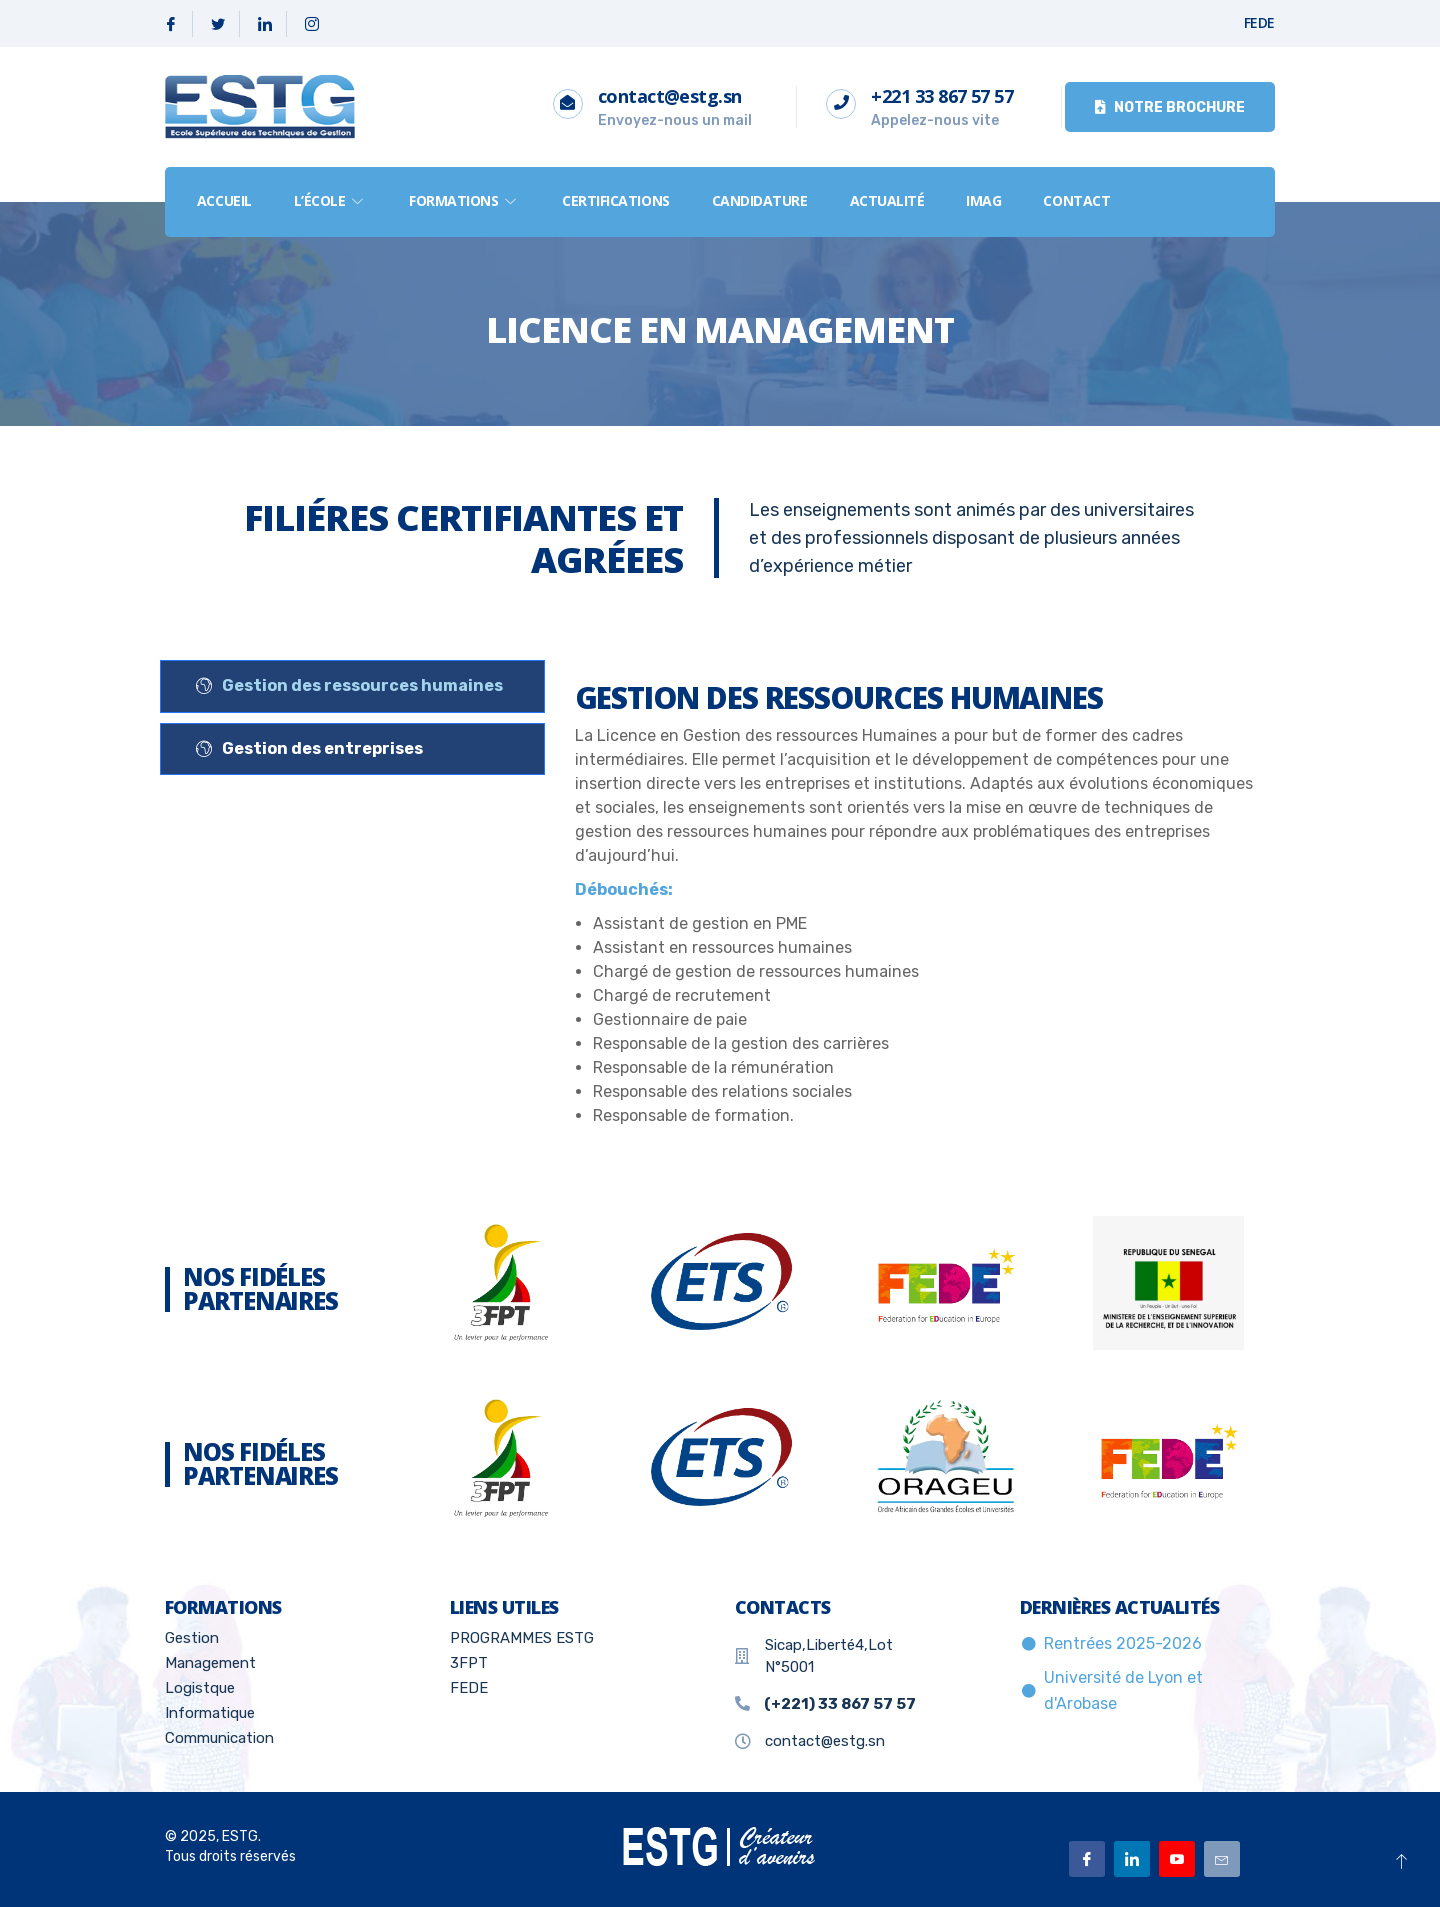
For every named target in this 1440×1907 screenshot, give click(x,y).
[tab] (352, 686)
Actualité (887, 200)
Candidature (760, 200)
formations (464, 200)
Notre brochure (1170, 107)
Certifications (616, 200)
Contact (1077, 200)
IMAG (984, 200)
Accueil (224, 200)
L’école (330, 200)
